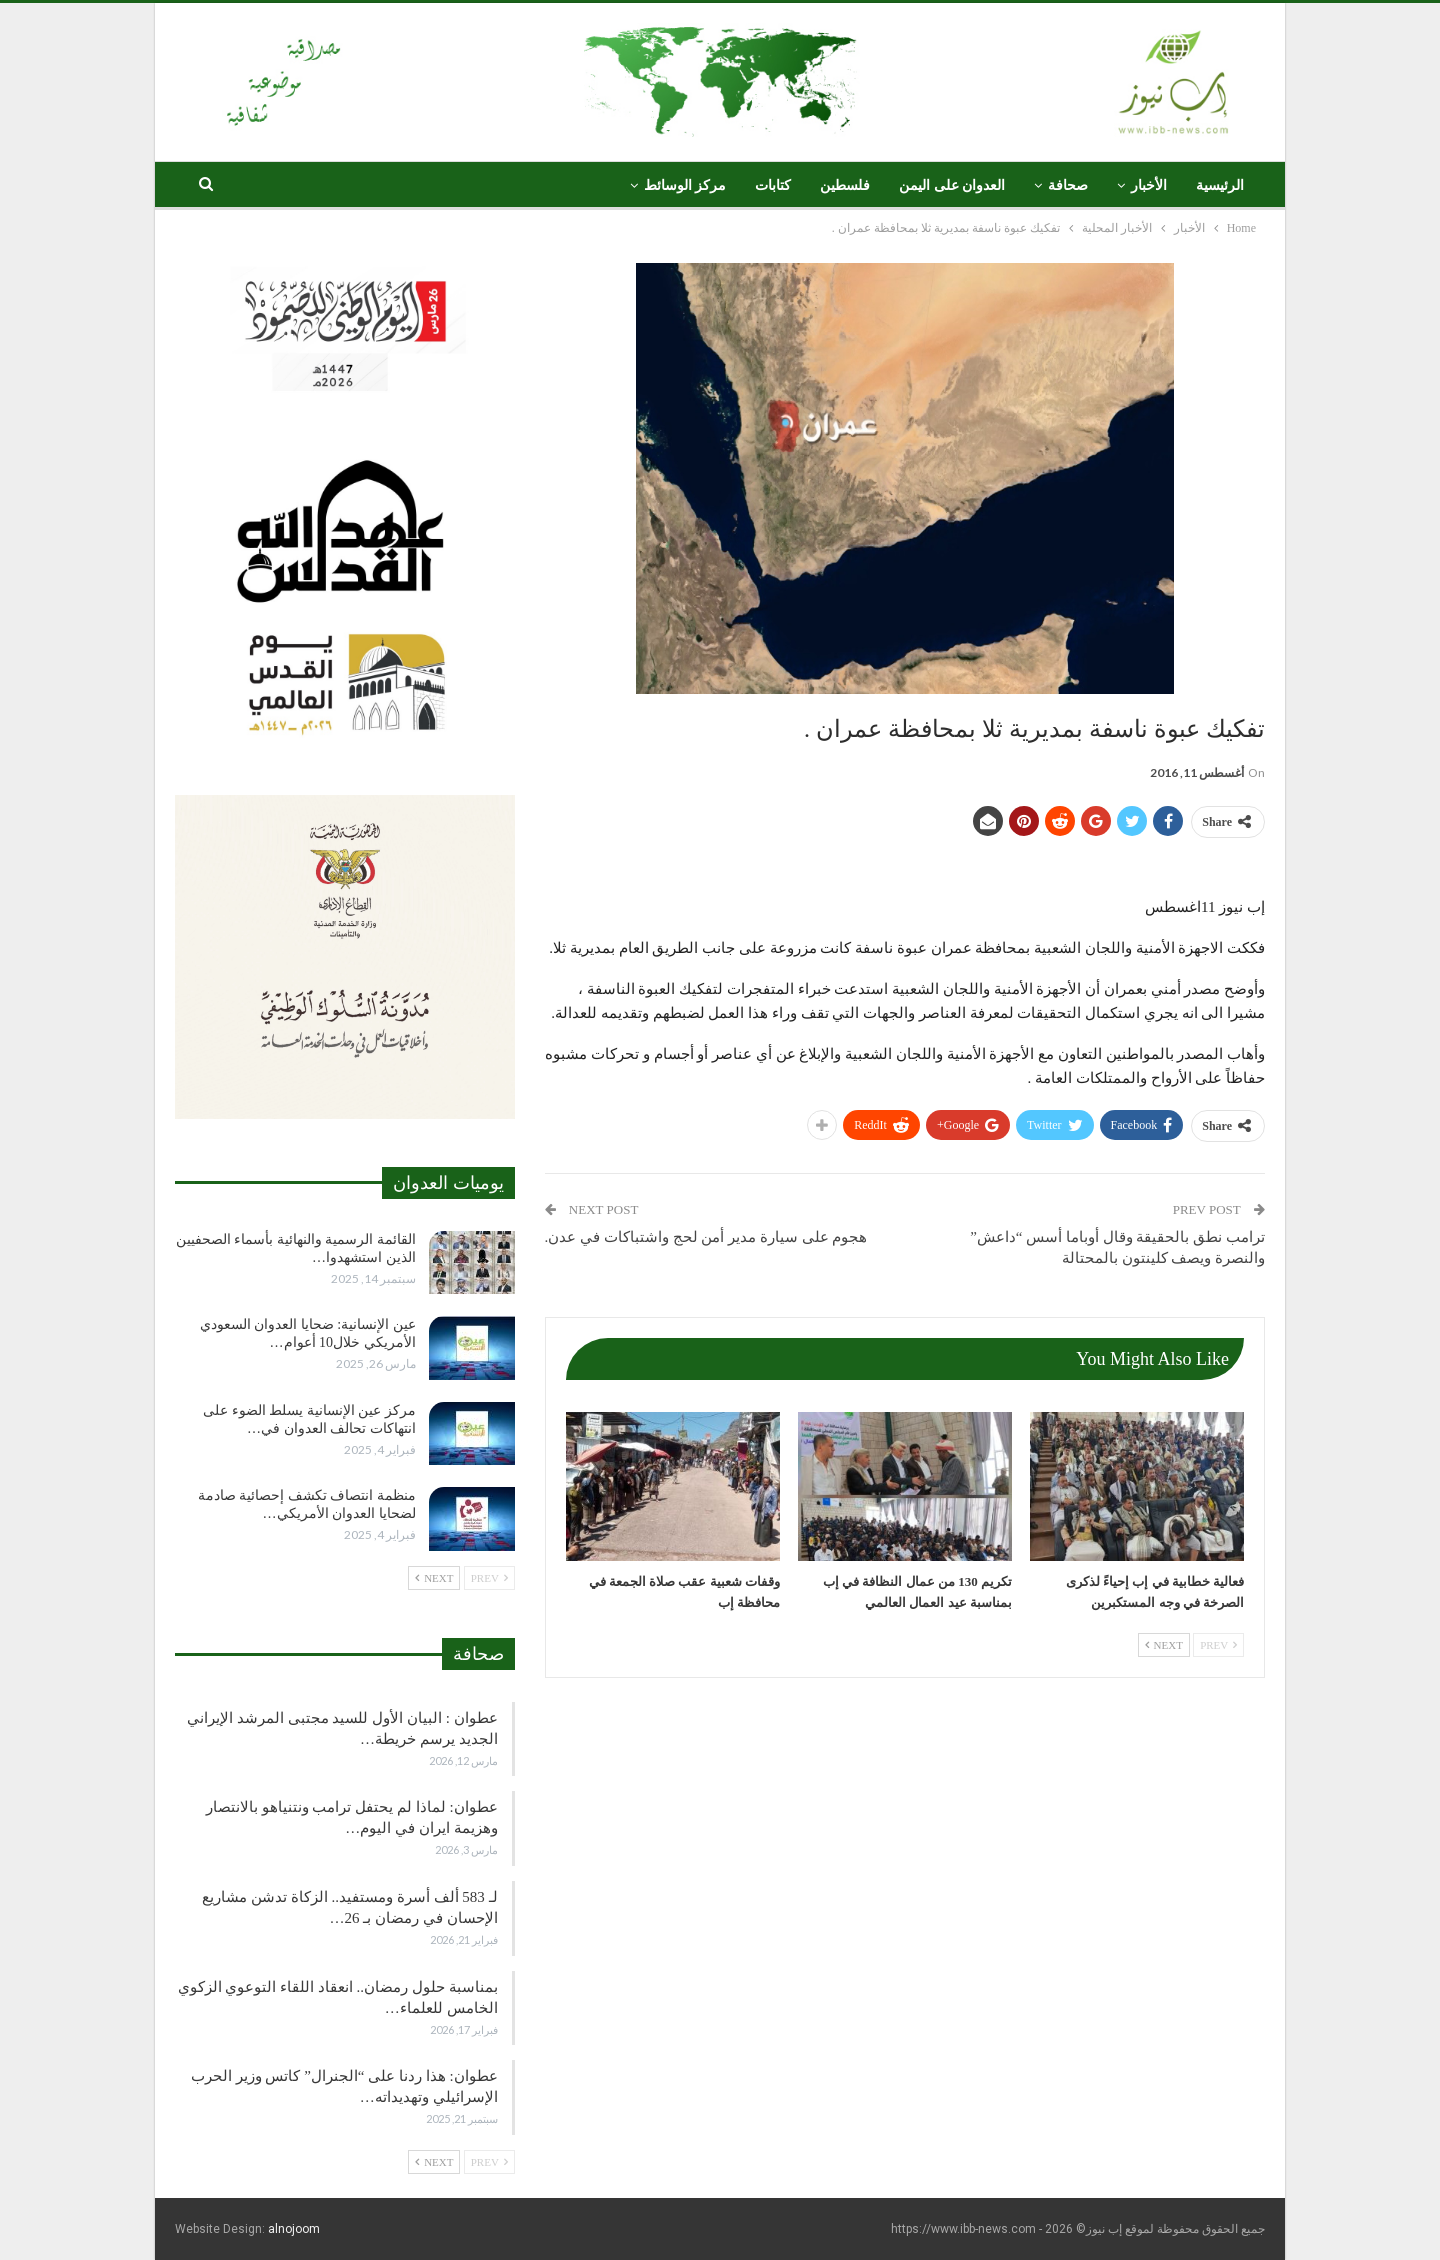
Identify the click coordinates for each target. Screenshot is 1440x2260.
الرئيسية (1220, 185)
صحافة (1068, 185)
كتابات (773, 185)
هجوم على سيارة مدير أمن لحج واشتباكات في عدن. (706, 1237)
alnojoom (294, 2229)
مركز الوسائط (685, 185)
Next (1164, 1645)
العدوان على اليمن (952, 185)
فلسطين (845, 185)
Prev (1218, 1645)
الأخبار (1149, 185)
